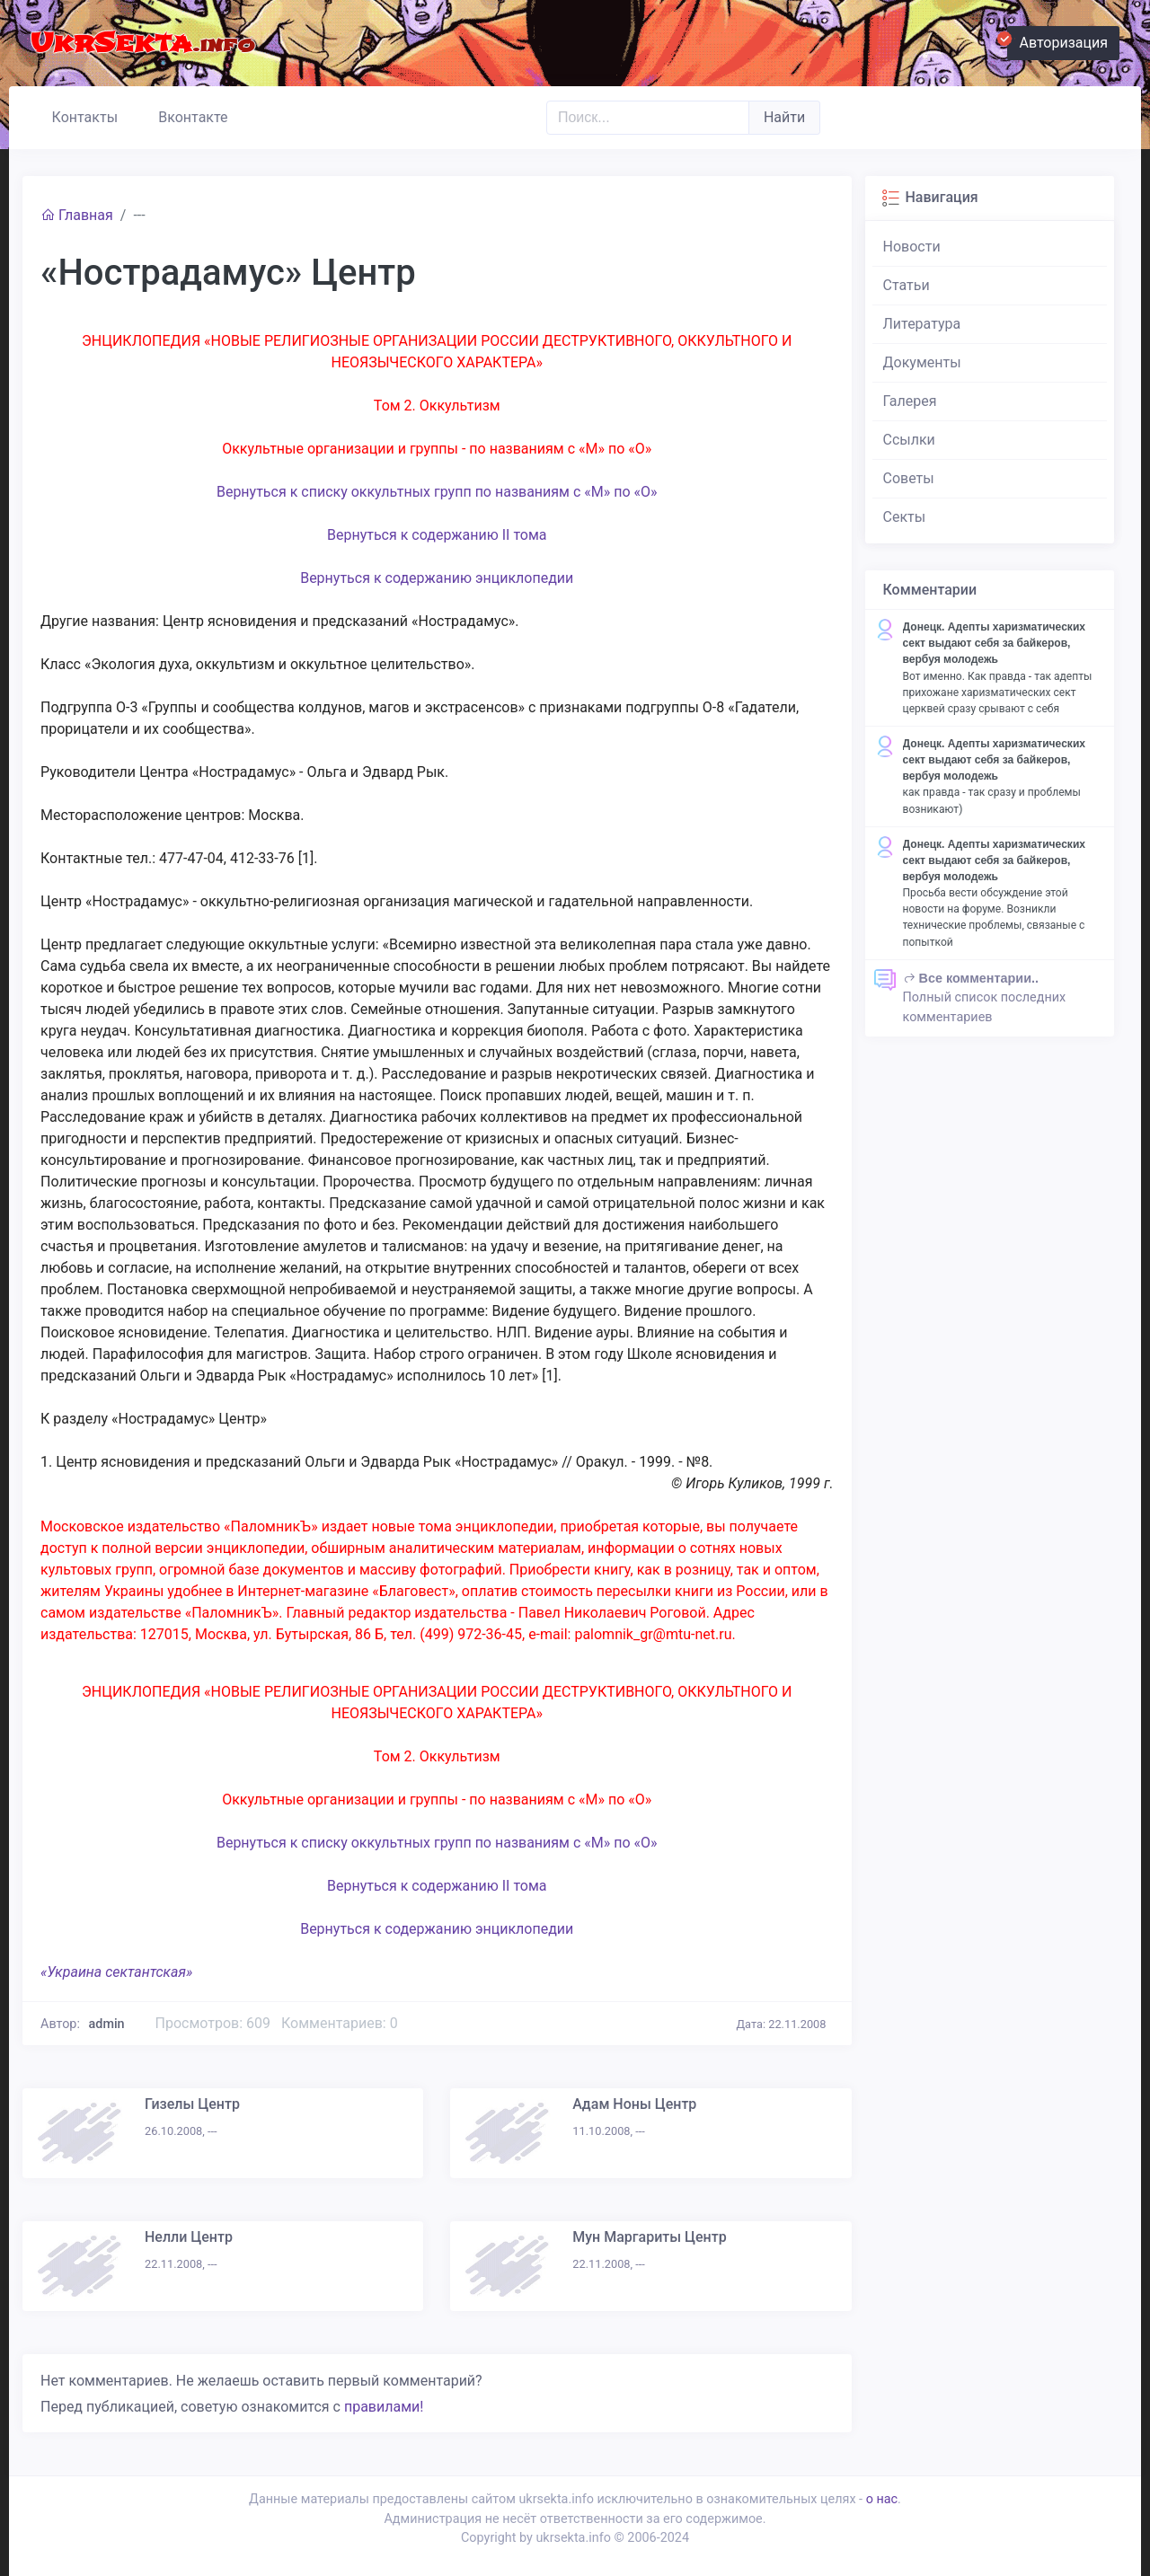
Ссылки (909, 439)
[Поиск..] (647, 118)
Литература (922, 323)
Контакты (77, 115)
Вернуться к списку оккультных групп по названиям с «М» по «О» (437, 491)
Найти (784, 117)
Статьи (906, 285)
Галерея (910, 401)
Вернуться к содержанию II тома (437, 534)
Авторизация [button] (1057, 40)
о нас (882, 2499)
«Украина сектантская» (116, 1972)
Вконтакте (185, 115)
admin (107, 2024)
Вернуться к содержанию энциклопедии (436, 578)
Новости (912, 246)
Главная (76, 215)
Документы (922, 362)
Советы (908, 478)
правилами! (383, 2406)
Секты (904, 516)
